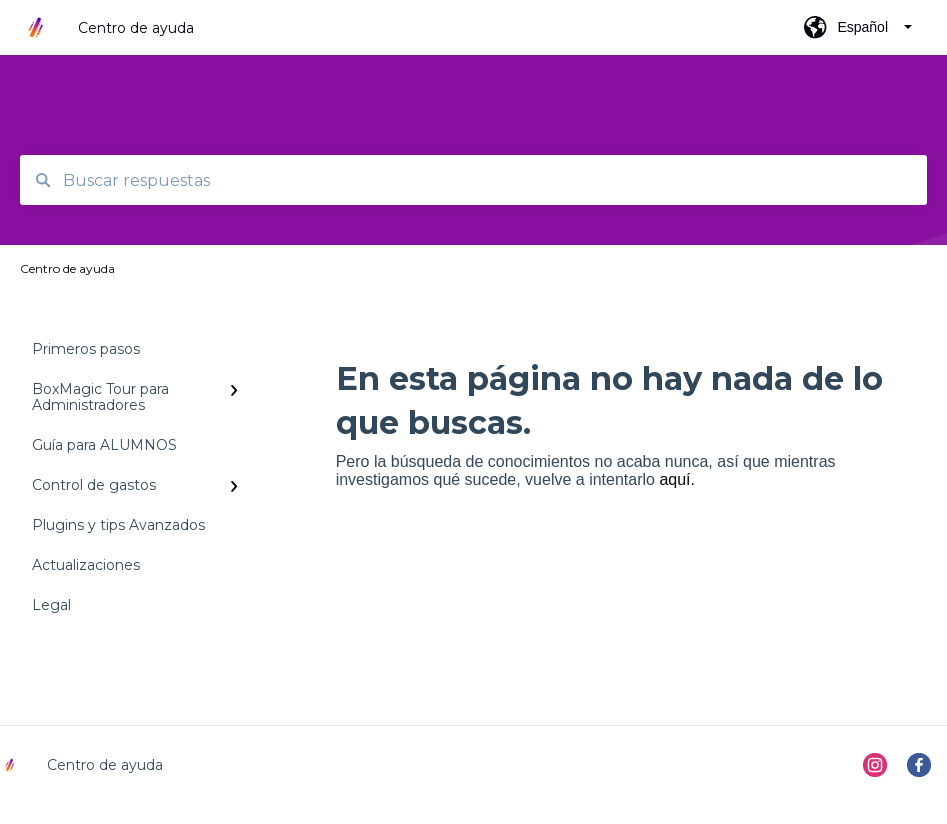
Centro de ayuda (136, 28)
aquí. (677, 479)
